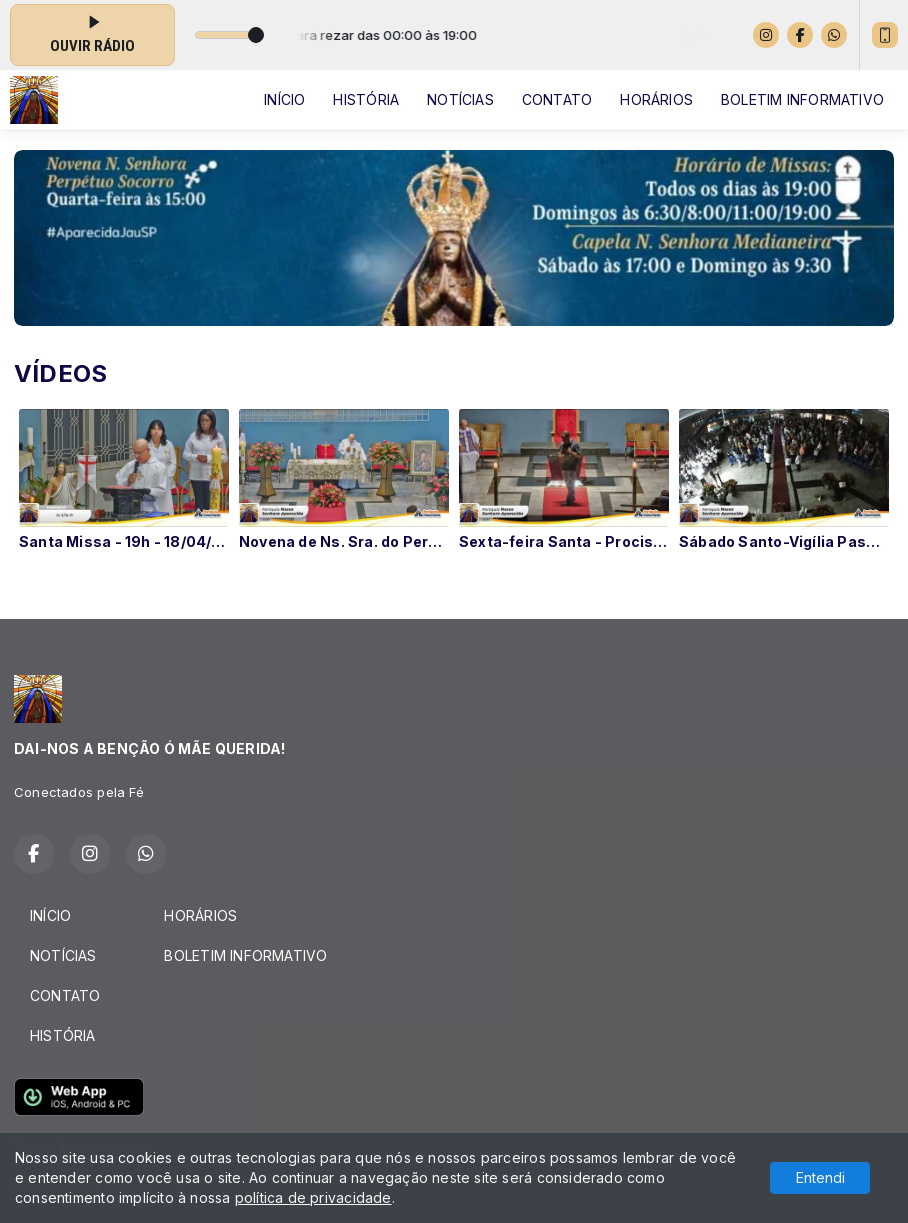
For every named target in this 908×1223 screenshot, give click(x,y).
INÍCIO (284, 99)
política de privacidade (313, 1197)
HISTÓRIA (366, 99)
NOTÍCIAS (460, 99)
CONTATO (557, 99)
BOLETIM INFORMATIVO (802, 99)
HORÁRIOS (656, 99)
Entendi (820, 1177)
